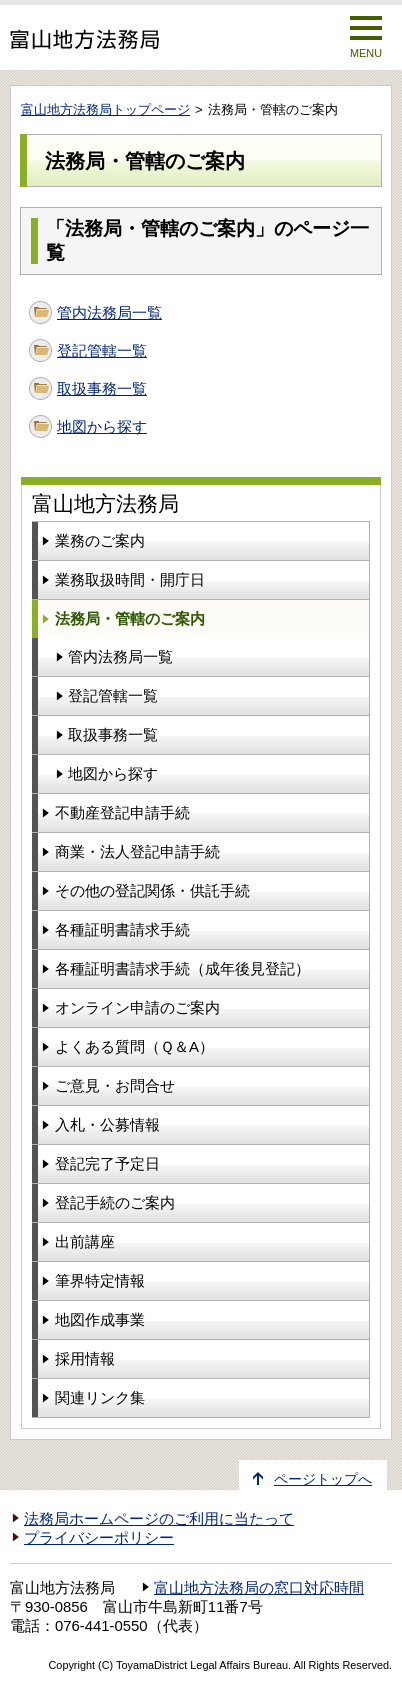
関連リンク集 (100, 1397)
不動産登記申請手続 (122, 812)
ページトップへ (323, 1479)
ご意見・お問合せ (115, 1085)
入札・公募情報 (107, 1124)
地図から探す (102, 426)
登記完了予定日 (107, 1163)
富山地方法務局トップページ (105, 109)
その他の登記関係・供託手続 (152, 890)
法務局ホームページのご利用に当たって (159, 1519)
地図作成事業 (100, 1319)
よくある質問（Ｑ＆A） (134, 1046)
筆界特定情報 (100, 1280)
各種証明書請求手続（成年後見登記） (182, 968)
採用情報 (85, 1358)
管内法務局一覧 (109, 312)
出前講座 (85, 1241)
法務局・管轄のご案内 (130, 618)
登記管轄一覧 (102, 350)
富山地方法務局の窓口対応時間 (259, 1588)
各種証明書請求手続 (122, 929)
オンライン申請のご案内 (137, 1007)
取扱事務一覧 (102, 388)
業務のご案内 (100, 540)
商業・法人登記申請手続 (137, 851)
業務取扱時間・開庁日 (130, 579)
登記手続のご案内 (115, 1202)
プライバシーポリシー (99, 1538)
